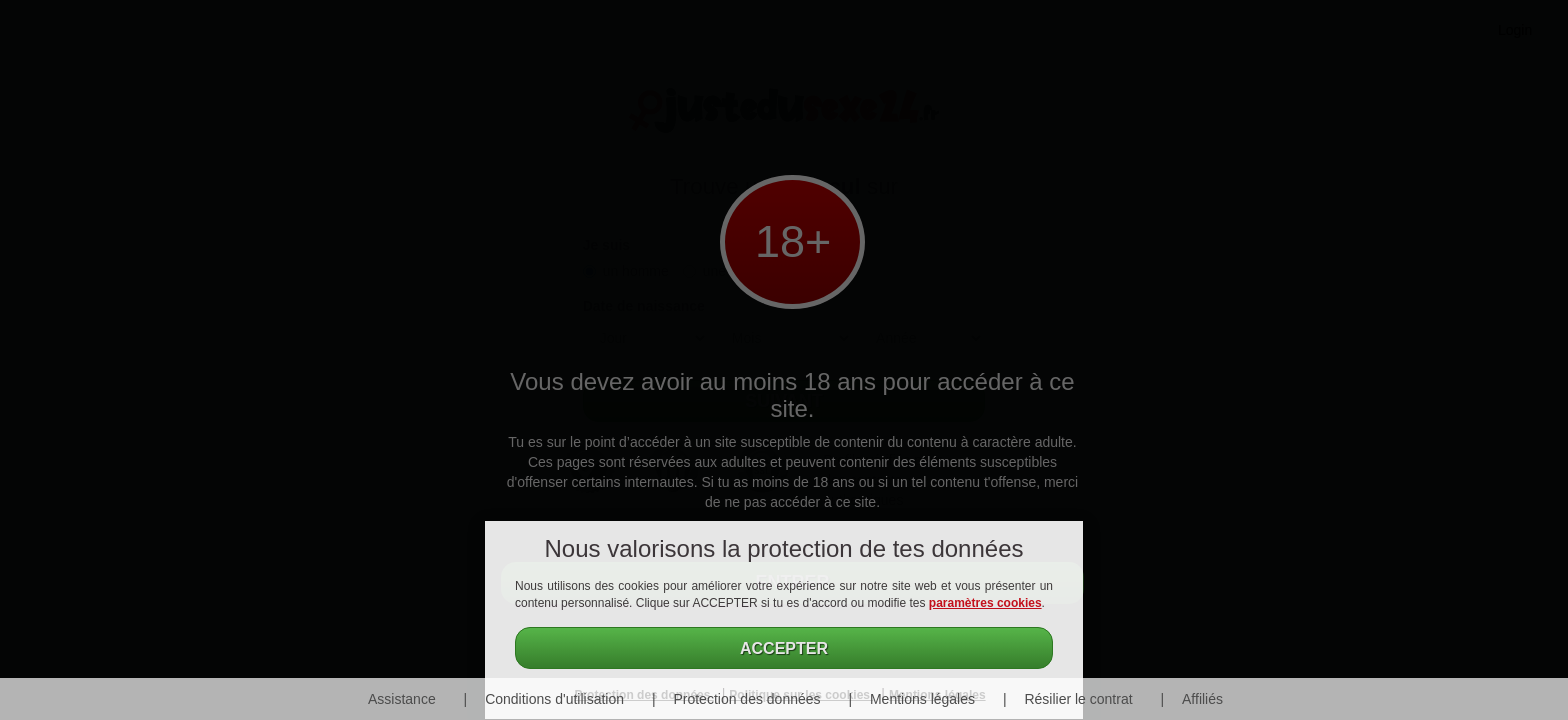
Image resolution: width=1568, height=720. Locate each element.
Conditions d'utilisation (554, 699)
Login (1515, 30)
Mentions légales (922, 699)
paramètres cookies (985, 603)
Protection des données (746, 699)
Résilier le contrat (1078, 699)
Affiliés (1202, 699)
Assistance (402, 699)
